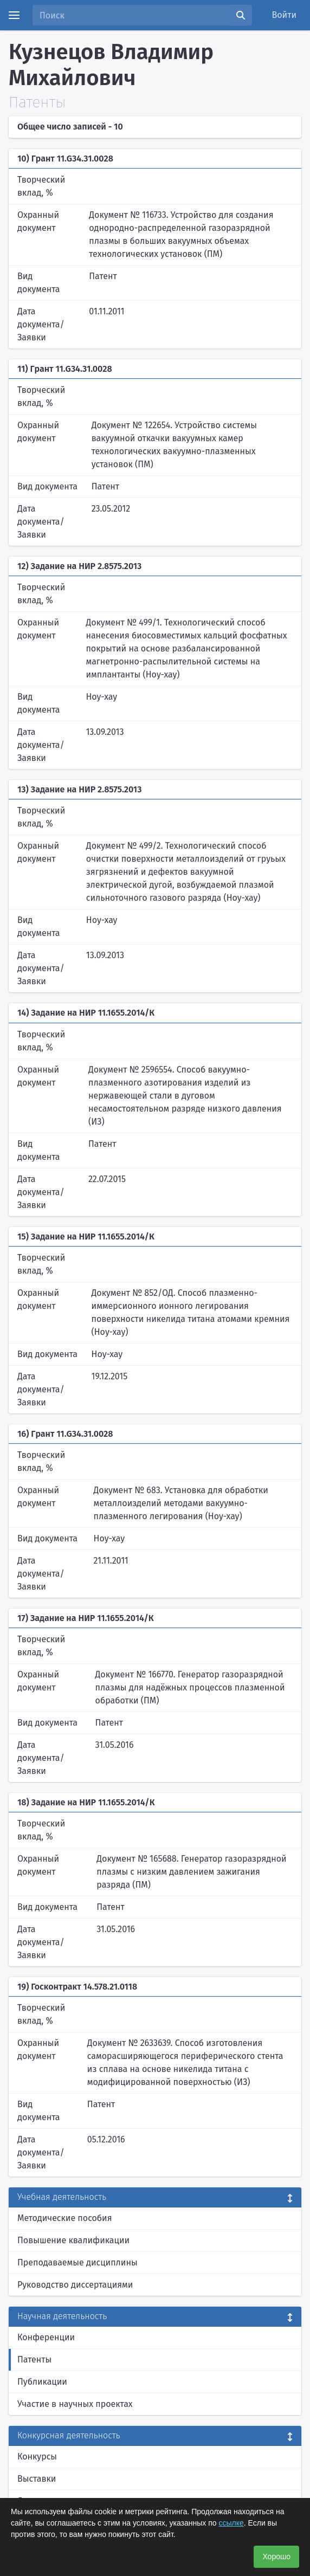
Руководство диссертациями (75, 2285)
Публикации (42, 2382)
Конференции (46, 2337)
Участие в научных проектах (75, 2404)
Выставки (36, 2479)
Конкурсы (37, 2456)
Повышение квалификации (73, 2240)
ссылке (230, 2523)
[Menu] (14, 15)
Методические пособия (64, 2218)
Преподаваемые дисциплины (77, 2262)
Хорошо (276, 2556)
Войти (284, 15)
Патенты (34, 2359)
